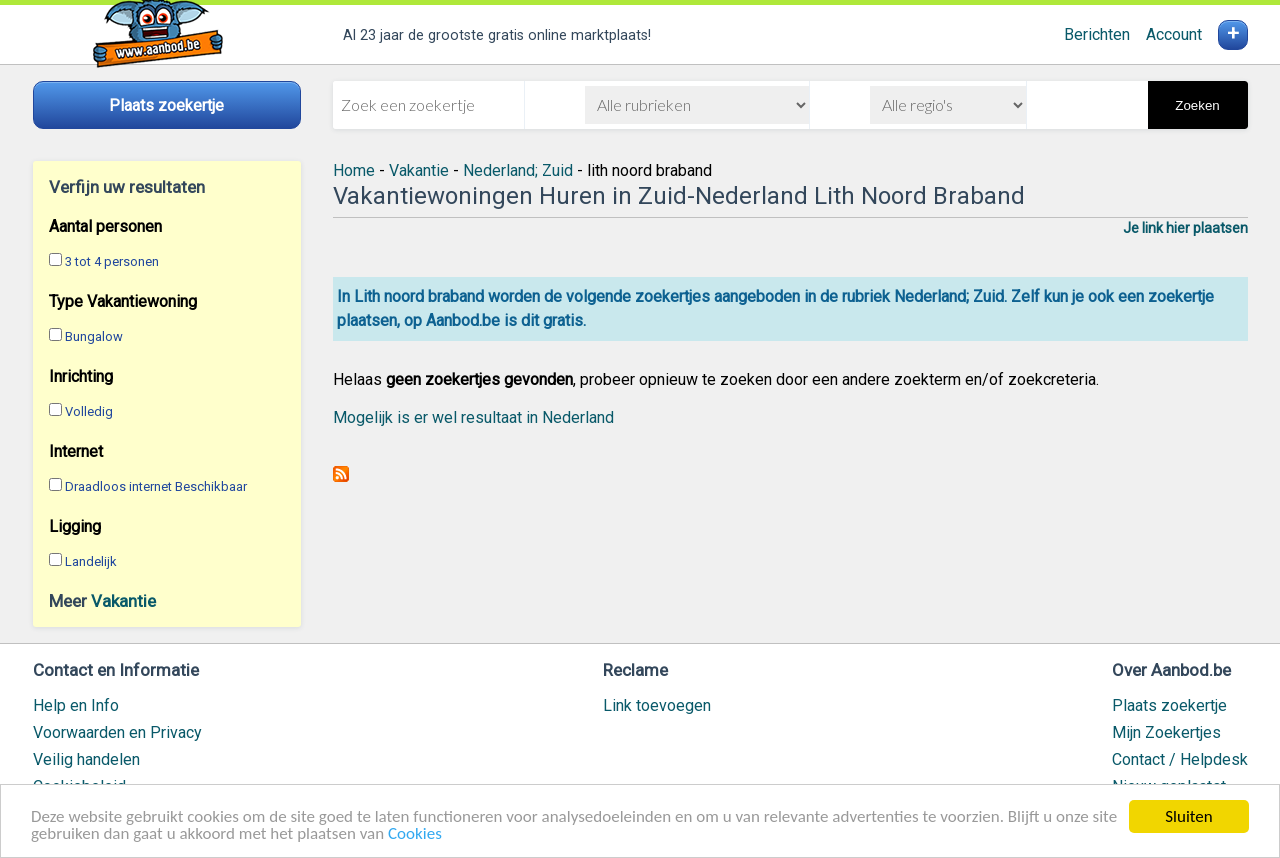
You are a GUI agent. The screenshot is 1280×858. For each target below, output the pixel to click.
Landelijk (91, 561)
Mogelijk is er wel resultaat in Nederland (473, 417)
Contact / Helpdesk (1180, 759)
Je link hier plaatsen (1185, 228)
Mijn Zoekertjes (1166, 732)
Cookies (415, 834)
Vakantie (123, 601)
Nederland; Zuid (518, 170)
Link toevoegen (657, 705)
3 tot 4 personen (112, 261)
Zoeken (1197, 105)
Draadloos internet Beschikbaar (156, 486)
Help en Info (76, 705)
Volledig (89, 411)
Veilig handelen (86, 759)
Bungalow (94, 336)
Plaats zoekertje (1169, 705)
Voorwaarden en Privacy (117, 732)
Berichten (1097, 34)
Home (354, 170)
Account (1174, 34)
